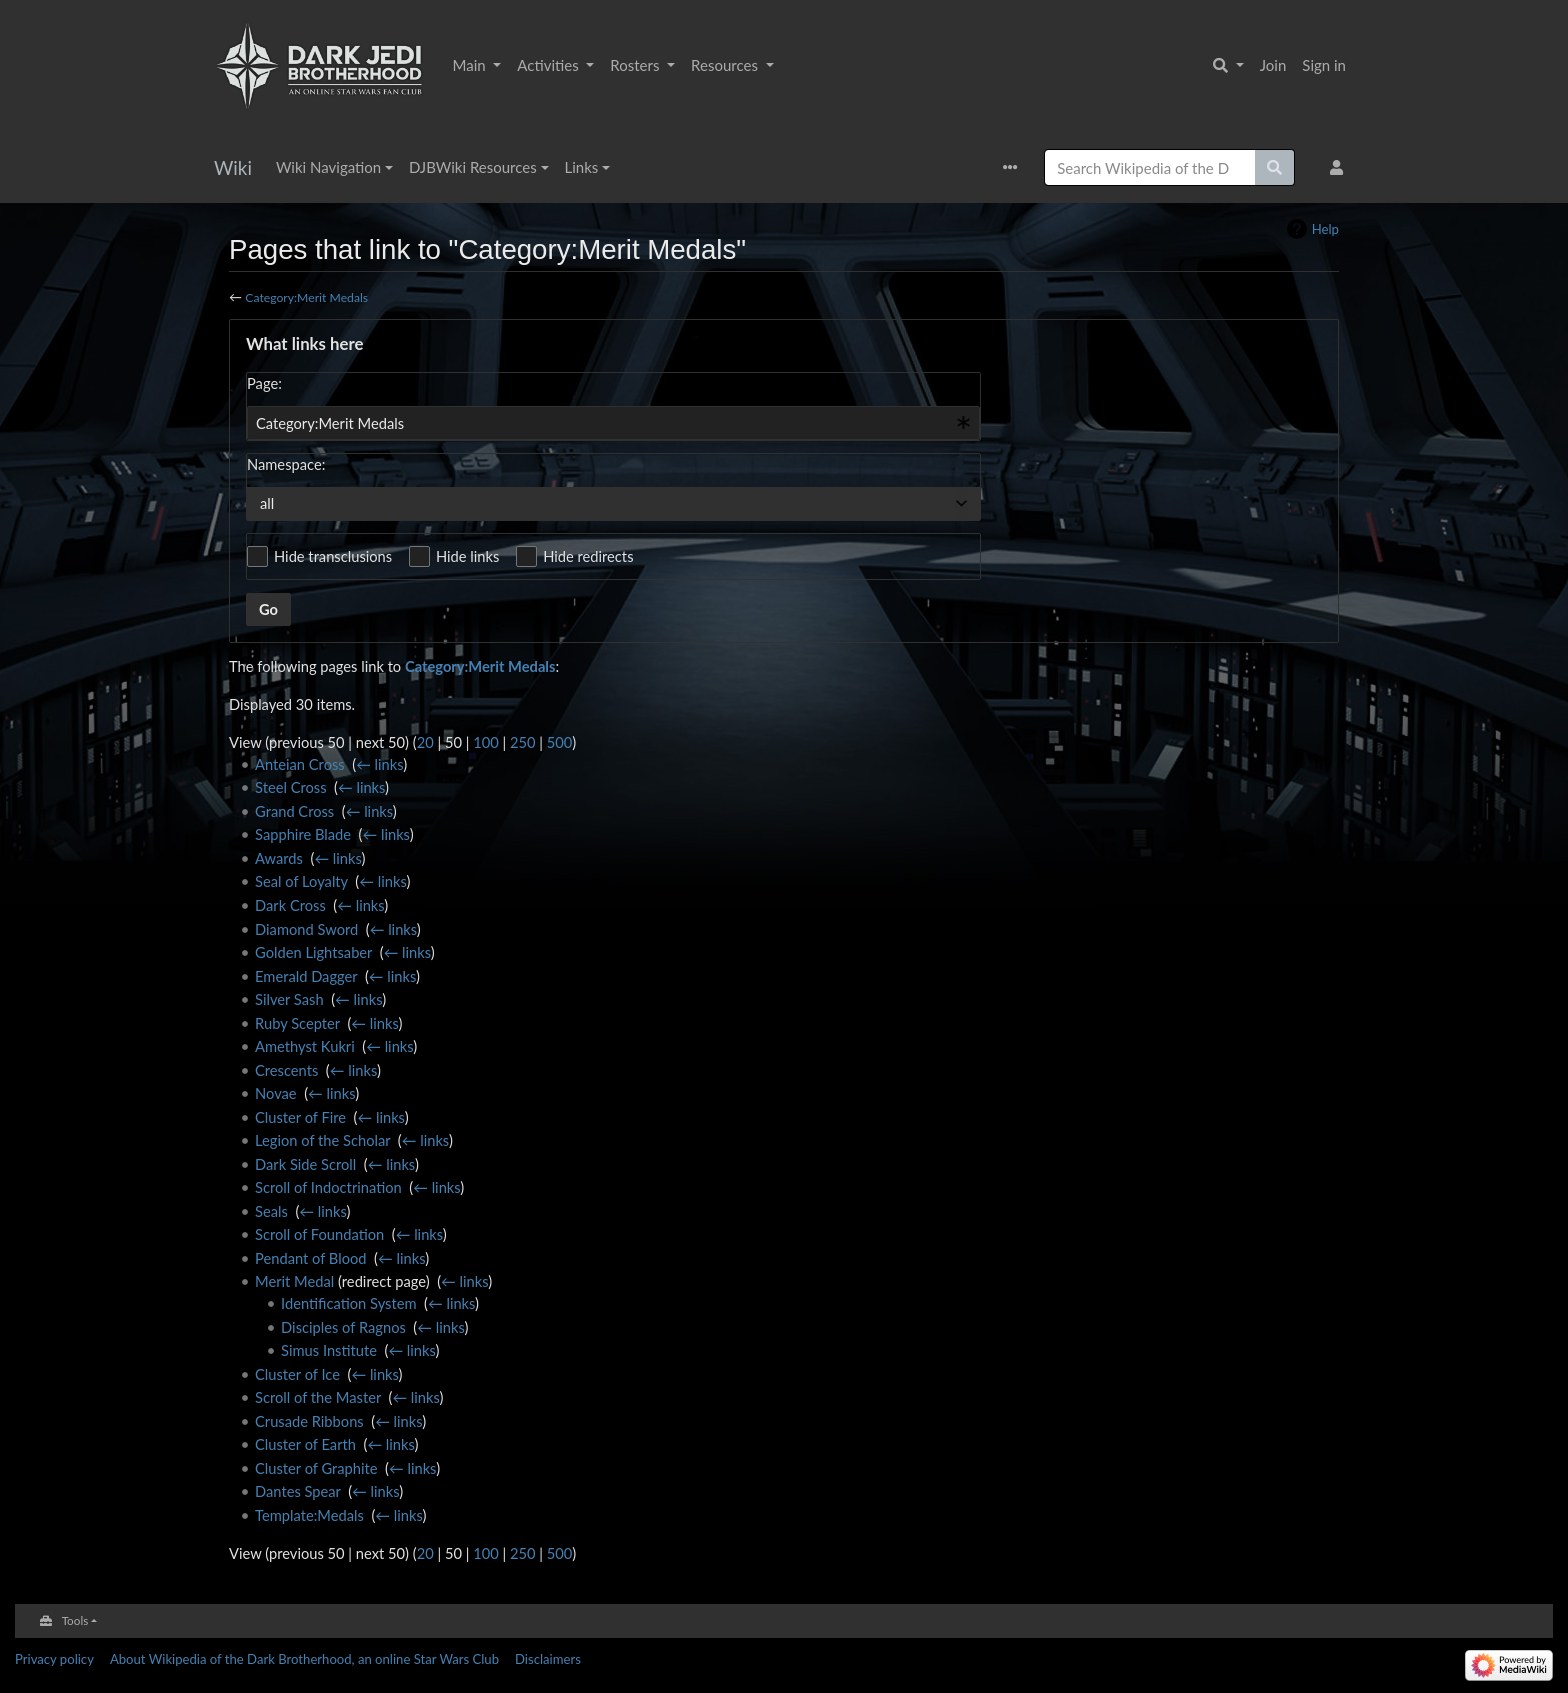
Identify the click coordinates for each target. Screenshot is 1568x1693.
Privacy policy (54, 1659)
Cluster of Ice (297, 1374)
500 (560, 742)
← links (379, 764)
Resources (726, 65)
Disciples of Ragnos (343, 1327)
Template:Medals (309, 1515)
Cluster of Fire (300, 1117)
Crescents (286, 1070)
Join (1273, 65)
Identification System (348, 1303)
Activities (549, 65)
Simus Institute (329, 1350)
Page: (264, 383)
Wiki (233, 167)
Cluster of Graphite (316, 1468)
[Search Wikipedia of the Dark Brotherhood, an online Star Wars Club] (1150, 167)
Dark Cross (290, 905)
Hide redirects (588, 556)
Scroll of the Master (318, 1397)
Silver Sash (289, 999)
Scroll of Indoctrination (328, 1187)
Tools (75, 1620)
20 (425, 742)
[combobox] (613, 423)
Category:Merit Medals (306, 297)
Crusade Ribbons (309, 1421)
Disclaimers (548, 1659)
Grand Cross (294, 811)
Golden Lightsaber (313, 952)
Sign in (1324, 65)
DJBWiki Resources (473, 167)
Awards (279, 858)
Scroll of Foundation (319, 1234)
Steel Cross (290, 787)
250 (523, 742)
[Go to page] (1275, 167)
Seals (271, 1211)
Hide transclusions (333, 556)
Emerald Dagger (306, 976)
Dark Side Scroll (305, 1164)
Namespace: (286, 464)
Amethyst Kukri (305, 1046)
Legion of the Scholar (322, 1140)
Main (471, 65)
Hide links (467, 556)
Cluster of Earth (305, 1444)
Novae (276, 1093)
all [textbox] (267, 503)
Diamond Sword (306, 929)
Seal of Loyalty (301, 881)
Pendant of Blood (311, 1258)
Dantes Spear (298, 1491)
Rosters (636, 65)
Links (582, 167)
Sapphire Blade (303, 834)
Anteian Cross (300, 764)
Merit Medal (294, 1281)
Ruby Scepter (297, 1023)
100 (486, 742)
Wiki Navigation (328, 167)
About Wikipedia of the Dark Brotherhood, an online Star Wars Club (304, 1659)
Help (1325, 229)
